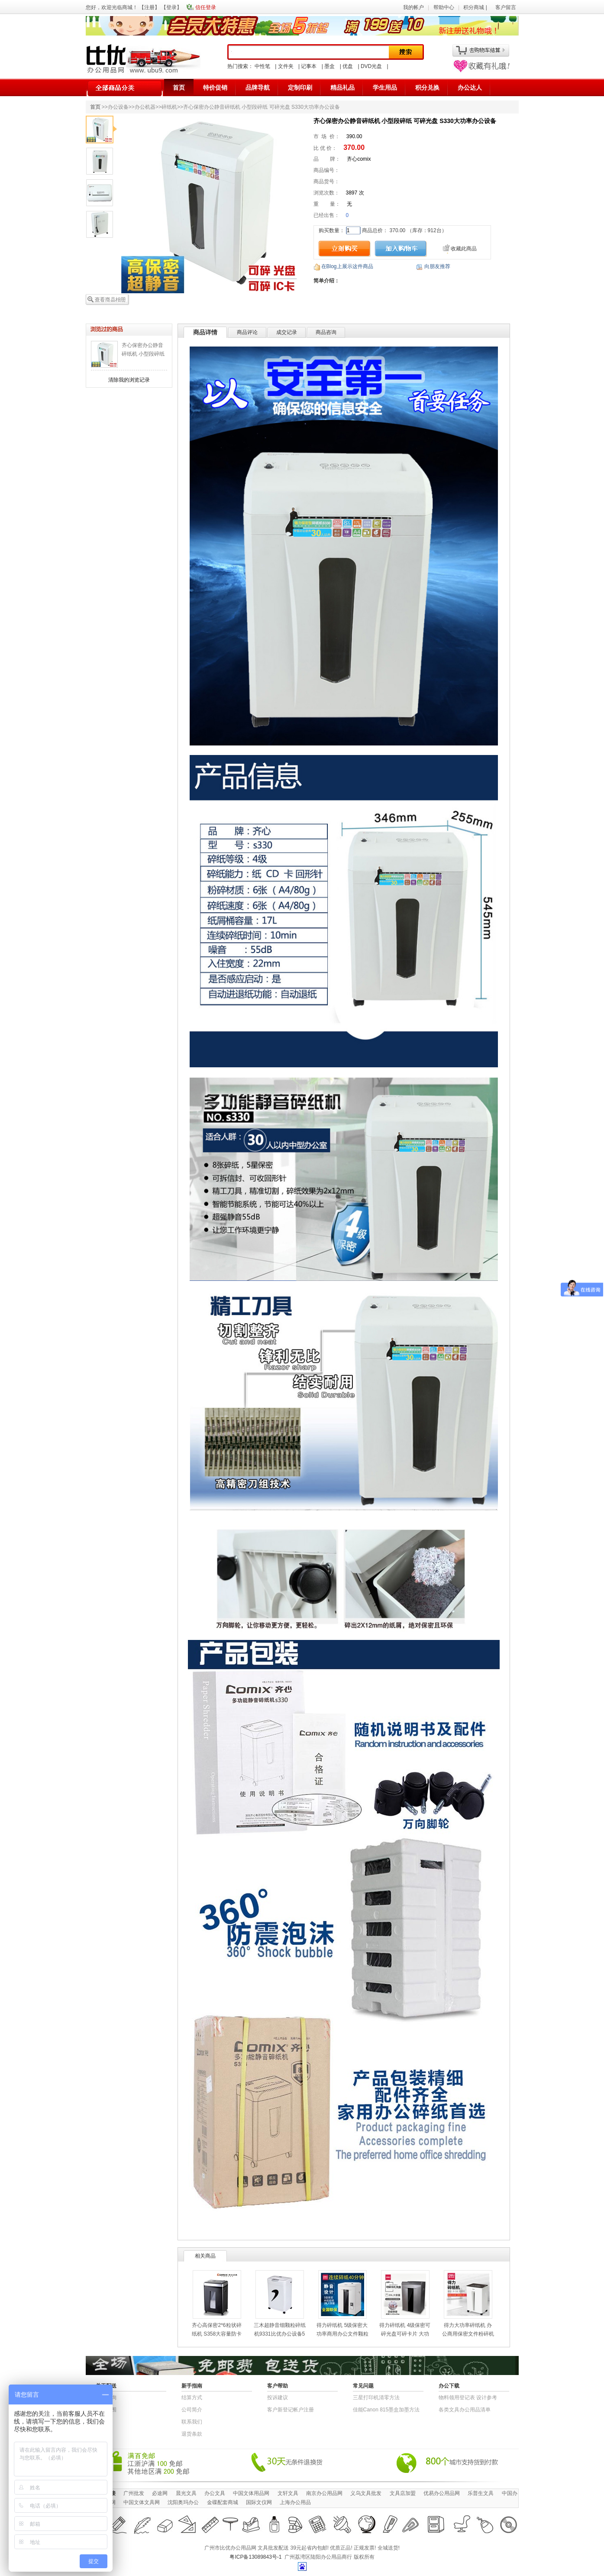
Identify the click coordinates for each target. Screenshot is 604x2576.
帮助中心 (443, 7)
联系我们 (191, 2422)
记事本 (309, 66)
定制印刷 (300, 87)
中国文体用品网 (251, 2493)
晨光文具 (186, 2493)
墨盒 (329, 66)
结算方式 (191, 2398)
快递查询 (106, 2398)
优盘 (347, 66)
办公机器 (145, 107)
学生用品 (385, 87)
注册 (149, 7)
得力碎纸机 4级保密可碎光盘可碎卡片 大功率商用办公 (404, 2334)
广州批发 (133, 2493)
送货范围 (106, 2410)
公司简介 (191, 2410)
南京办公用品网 (324, 2493)
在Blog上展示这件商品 (347, 266)
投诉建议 (277, 2398)
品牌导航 (257, 87)
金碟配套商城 (222, 2502)
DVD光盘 (371, 66)
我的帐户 (413, 7)
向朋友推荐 (437, 266)
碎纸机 (169, 107)
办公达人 (470, 87)
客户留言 (505, 7)
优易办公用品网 (441, 2493)
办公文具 (214, 2493)
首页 (179, 87)
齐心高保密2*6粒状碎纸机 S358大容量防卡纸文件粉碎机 (217, 2334)
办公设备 (118, 107)
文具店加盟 (403, 2493)
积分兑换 (427, 87)
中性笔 (262, 66)
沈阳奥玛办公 (183, 2502)
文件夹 (286, 66)
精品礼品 (342, 87)
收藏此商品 (464, 249)
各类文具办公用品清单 (465, 2410)
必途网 (160, 2493)
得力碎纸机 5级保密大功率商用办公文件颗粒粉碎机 (342, 2334)
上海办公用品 (295, 2502)
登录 (171, 7)
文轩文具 (288, 2493)
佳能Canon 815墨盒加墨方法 (386, 2410)
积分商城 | (475, 7)
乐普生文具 (481, 2493)
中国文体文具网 (141, 2502)
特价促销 (215, 87)
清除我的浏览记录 (129, 380)
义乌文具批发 (365, 2493)
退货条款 (191, 2434)
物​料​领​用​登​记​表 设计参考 (468, 2398)
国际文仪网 (259, 2502)
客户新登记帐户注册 (290, 2410)
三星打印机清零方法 (376, 2398)
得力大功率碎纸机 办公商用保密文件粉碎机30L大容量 (468, 2334)
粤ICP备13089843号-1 (255, 2557)
